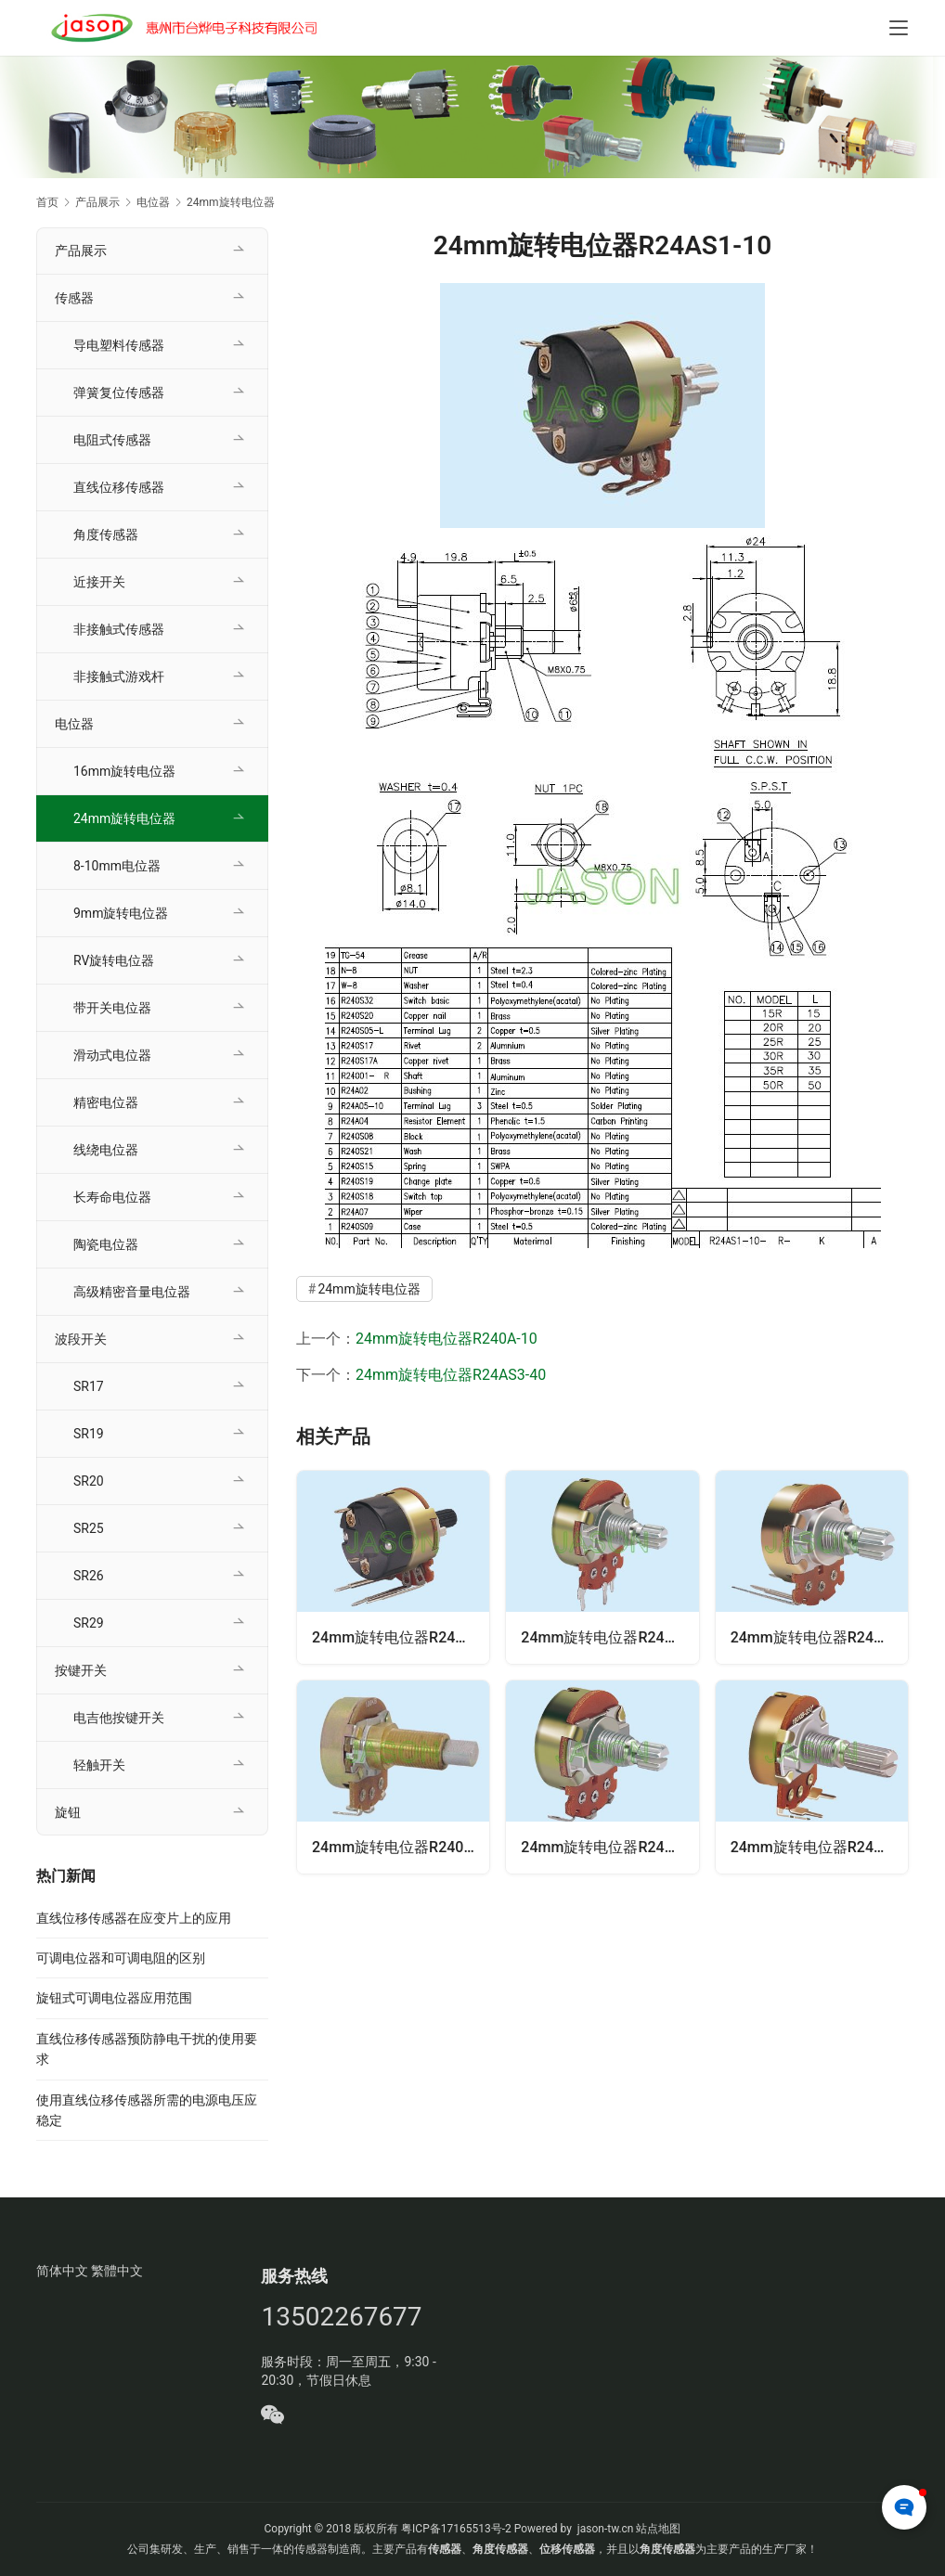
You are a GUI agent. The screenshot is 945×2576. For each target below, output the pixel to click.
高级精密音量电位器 (131, 1291)
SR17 (88, 1386)
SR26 (88, 1575)
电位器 (74, 723)
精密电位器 (105, 1102)
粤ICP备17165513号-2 (454, 2528)
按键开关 (81, 1670)
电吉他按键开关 (118, 1717)
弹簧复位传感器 (118, 392)
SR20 (88, 1481)
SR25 (88, 1528)
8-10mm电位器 (117, 865)
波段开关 (81, 1339)
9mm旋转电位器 (120, 913)
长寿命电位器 (112, 1197)
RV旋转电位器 (113, 960)
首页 (47, 202)
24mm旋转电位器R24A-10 (608, 1847)
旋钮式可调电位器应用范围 (114, 1997)
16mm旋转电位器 (124, 771)
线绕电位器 (105, 1149)
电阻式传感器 (112, 439)
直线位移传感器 (118, 487)
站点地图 (658, 2528)
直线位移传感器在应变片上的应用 (133, 1918)
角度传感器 (105, 534)
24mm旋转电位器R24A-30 (818, 1847)
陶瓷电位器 (105, 1244)
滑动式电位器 (112, 1055)
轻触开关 (99, 1765)
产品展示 (81, 250)
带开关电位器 (112, 1007)
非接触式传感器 (118, 629)
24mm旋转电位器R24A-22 (608, 1637)
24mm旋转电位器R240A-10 (446, 1338)
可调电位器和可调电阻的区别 (120, 1958)
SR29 (88, 1623)
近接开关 (99, 581)
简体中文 (62, 2270)
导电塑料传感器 (118, 345)
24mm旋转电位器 (368, 1289)
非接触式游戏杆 (118, 676)
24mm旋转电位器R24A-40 (818, 1637)
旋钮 (68, 1812)
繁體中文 (117, 2270)
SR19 (88, 1433)
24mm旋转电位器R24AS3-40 (451, 1375)
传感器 (74, 297)
